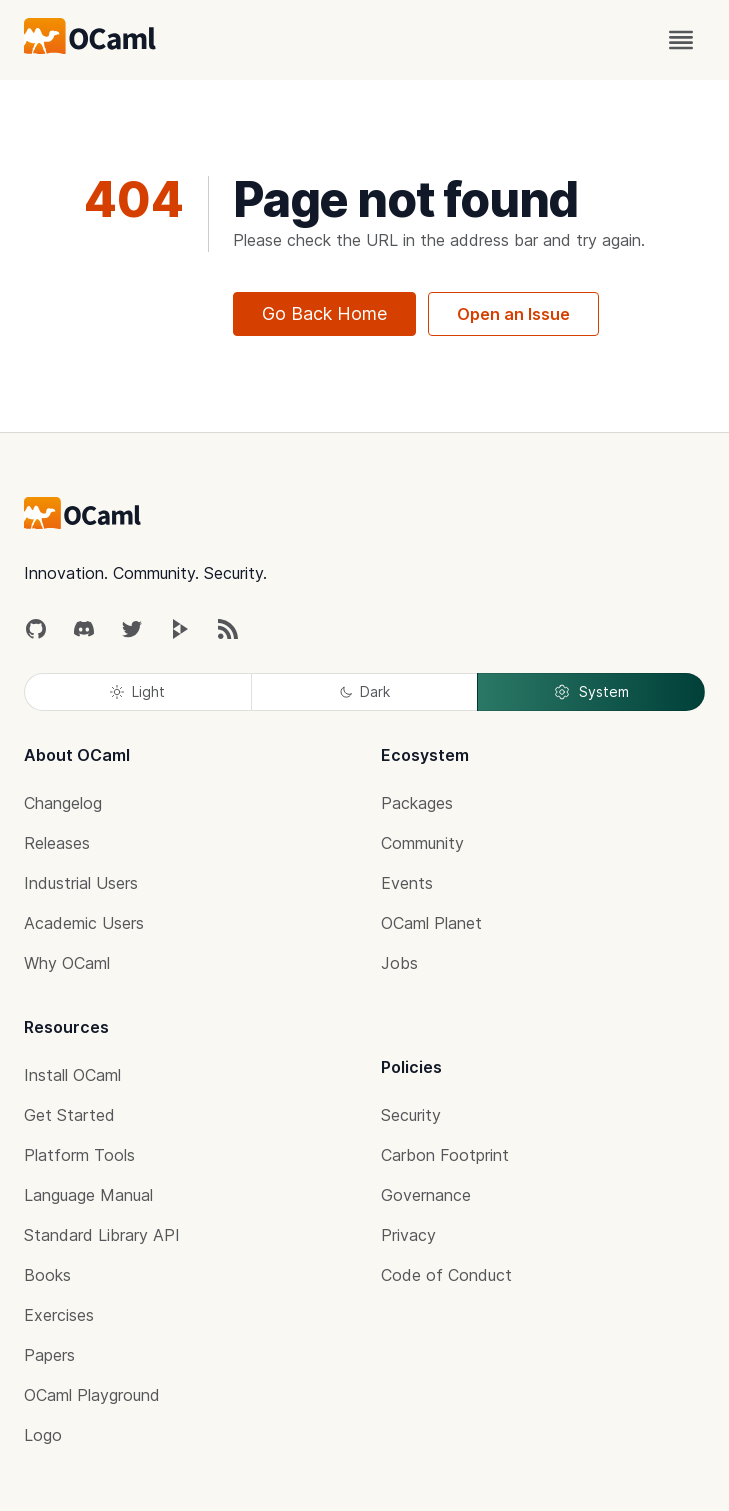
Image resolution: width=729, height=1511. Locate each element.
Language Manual (88, 1195)
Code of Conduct (446, 1275)
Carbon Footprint (445, 1155)
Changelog (63, 803)
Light (137, 691)
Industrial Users (81, 883)
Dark (365, 691)
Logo (43, 1435)
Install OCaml (72, 1075)
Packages (417, 803)
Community (422, 843)
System (591, 692)
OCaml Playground (92, 1395)
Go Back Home (324, 313)
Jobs (399, 963)
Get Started (69, 1115)
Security (411, 1115)
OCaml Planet (431, 923)
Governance (426, 1195)
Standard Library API (102, 1235)
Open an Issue (513, 314)
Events (407, 883)
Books (47, 1275)
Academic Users (84, 923)
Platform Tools (79, 1155)
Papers (49, 1355)
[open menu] (681, 40)
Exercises (59, 1315)
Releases (57, 843)
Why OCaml (67, 963)
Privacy (408, 1235)
